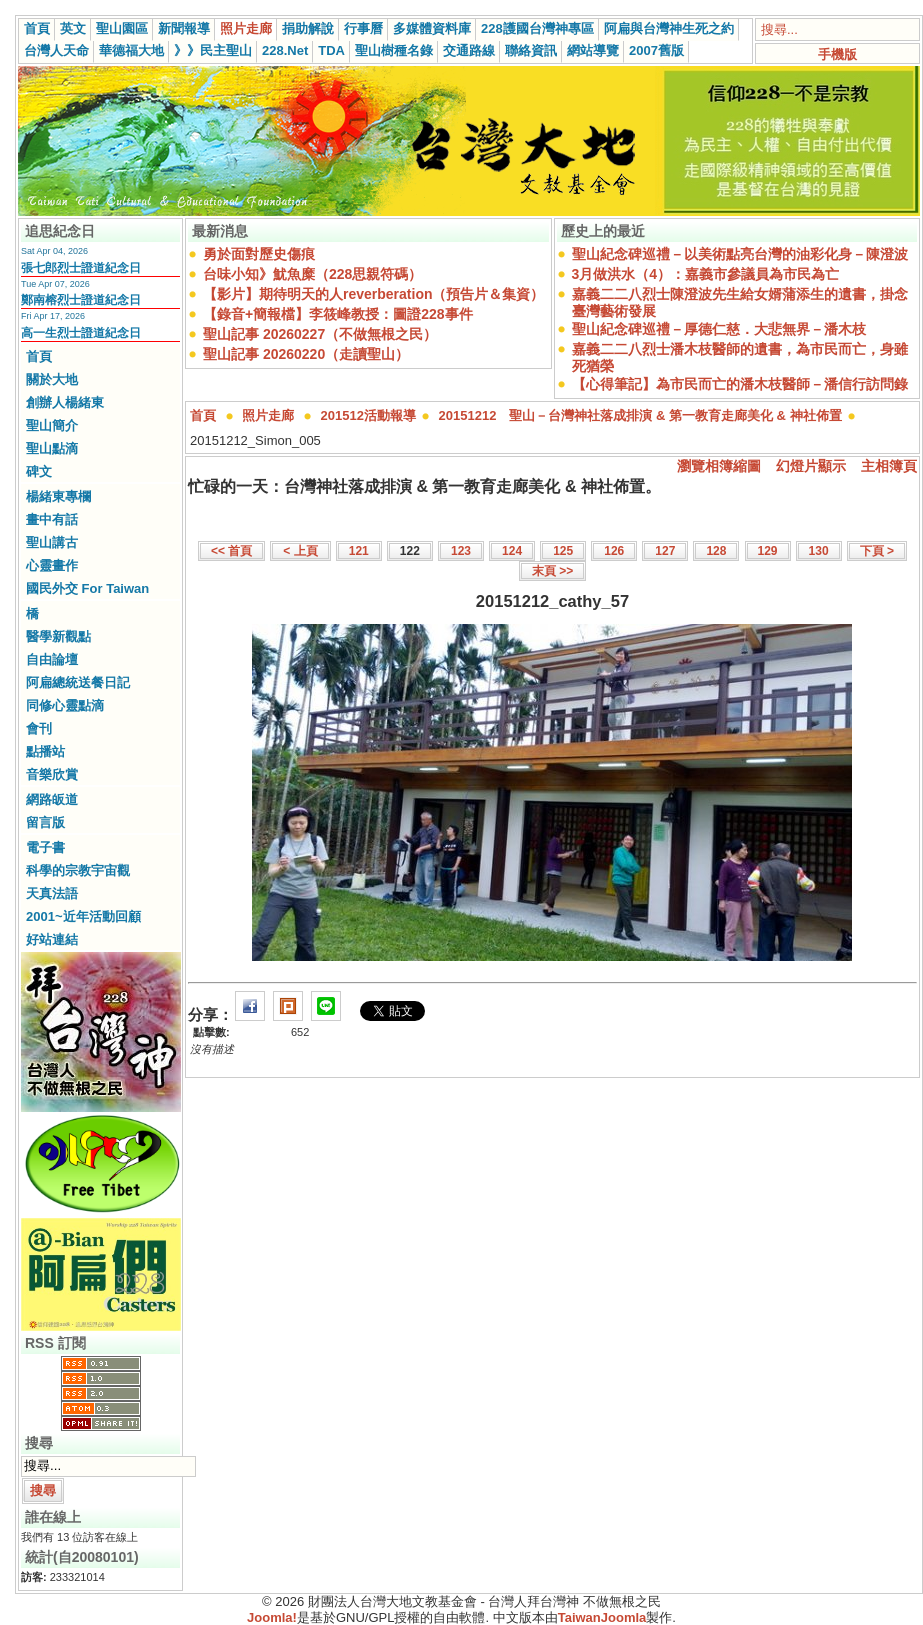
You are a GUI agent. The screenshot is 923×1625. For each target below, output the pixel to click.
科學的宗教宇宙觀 (78, 870)
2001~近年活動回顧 (83, 916)
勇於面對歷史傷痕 (259, 254)
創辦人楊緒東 (65, 402)
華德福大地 (131, 50)
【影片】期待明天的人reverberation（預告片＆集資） (373, 294)
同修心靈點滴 (65, 705)
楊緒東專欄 (58, 496)
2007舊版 (656, 50)
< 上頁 (300, 551)
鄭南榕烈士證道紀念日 (81, 300)
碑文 (39, 471)
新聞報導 (184, 28)
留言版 (45, 822)
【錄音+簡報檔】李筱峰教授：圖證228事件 (338, 314)
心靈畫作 (52, 565)
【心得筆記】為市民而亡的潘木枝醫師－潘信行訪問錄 (740, 384)
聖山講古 (52, 542)
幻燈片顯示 (811, 466)
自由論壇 (52, 659)
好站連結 (52, 939)
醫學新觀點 (58, 636)
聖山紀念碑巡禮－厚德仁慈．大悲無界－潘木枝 (719, 329)
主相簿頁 (889, 466)
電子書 (45, 847)
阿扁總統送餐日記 (78, 682)
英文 (73, 28)
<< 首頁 (231, 551)
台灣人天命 (56, 50)
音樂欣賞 (52, 774)
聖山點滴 (52, 448)
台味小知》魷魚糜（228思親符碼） (312, 274)
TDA (331, 50)
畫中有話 (52, 519)
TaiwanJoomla (602, 1617)
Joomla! (272, 1617)
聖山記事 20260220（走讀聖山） (306, 354)
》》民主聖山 (213, 50)
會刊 (39, 728)
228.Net (285, 50)
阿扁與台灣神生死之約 (669, 28)
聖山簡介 (52, 425)
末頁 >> (552, 571)
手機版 (837, 54)
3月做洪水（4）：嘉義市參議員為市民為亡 (706, 274)
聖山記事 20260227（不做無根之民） (320, 334)
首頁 (37, 28)
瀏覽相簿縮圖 (719, 466)
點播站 (45, 751)
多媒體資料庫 (432, 28)
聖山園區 (122, 28)
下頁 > (877, 551)
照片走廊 (246, 28)
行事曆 (363, 28)
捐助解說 (308, 28)
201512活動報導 (368, 415)
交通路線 (469, 50)
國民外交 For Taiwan (87, 588)
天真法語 (52, 893)
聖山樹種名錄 (394, 50)
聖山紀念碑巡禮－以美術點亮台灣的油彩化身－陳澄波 (740, 254)
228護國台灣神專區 (537, 28)
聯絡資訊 (531, 50)
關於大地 (52, 379)
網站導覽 (593, 50)
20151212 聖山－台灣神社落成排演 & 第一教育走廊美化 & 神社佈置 (640, 415)
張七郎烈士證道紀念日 (81, 268)
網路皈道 (52, 799)
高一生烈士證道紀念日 (81, 333)
